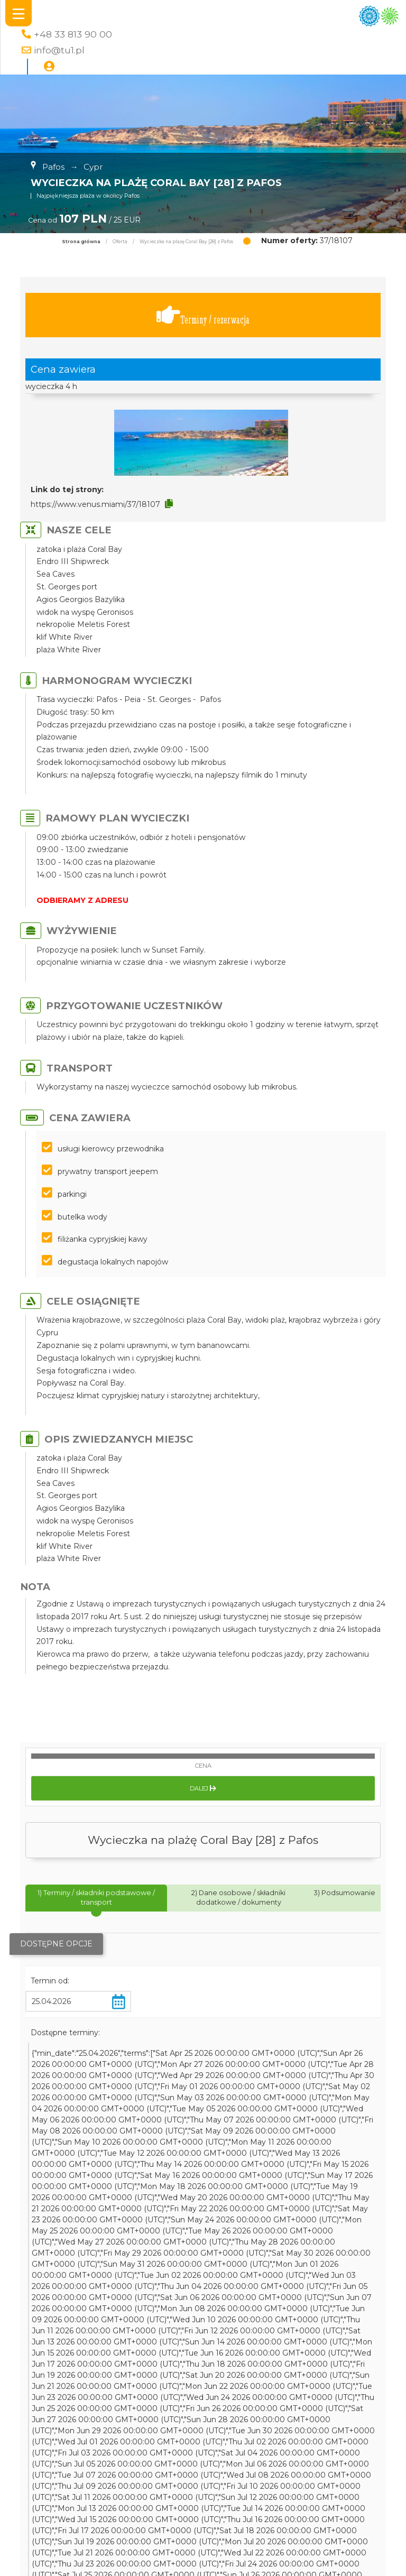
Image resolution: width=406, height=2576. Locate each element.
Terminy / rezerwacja (203, 315)
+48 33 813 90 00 (73, 34)
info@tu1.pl (59, 50)
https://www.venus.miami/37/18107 (95, 504)
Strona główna (81, 241)
